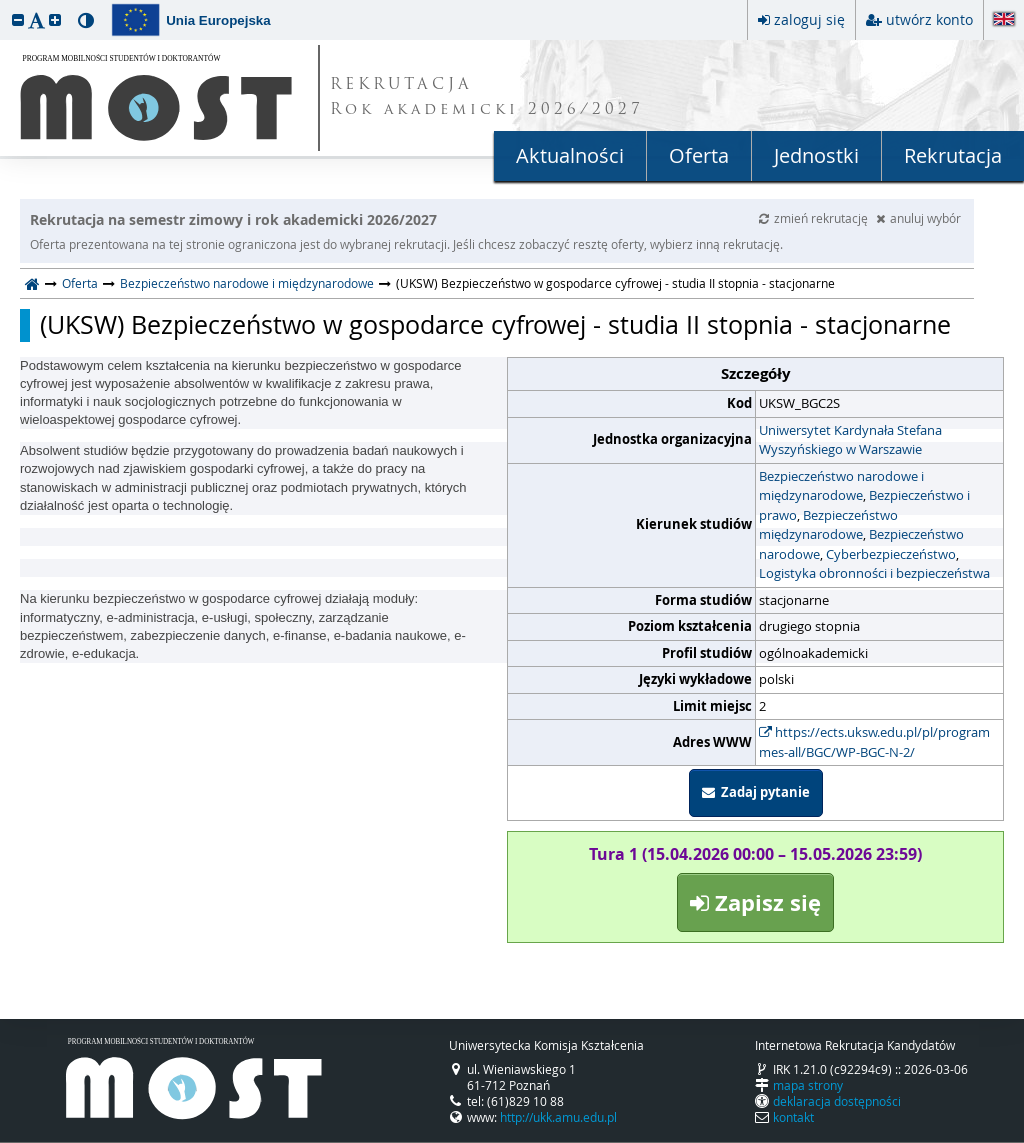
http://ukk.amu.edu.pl (558, 1117)
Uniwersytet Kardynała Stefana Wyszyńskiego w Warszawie (850, 440)
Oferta (699, 155)
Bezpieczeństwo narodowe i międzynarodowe (247, 283)
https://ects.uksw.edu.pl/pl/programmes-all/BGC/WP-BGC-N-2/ (874, 742)
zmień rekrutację (815, 218)
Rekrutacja (953, 155)
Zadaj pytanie (756, 792)
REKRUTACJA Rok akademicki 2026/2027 (487, 98)
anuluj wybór (918, 218)
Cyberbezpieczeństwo (891, 554)
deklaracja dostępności (837, 1101)
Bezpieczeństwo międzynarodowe (828, 525)
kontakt (793, 1117)
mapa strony (808, 1085)
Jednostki (816, 155)
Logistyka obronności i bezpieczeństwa (874, 573)
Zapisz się (755, 902)
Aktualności (570, 155)
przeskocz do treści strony (5, 5)
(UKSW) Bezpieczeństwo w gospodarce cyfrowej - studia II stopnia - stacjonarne (495, 325)
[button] (18, 19)
